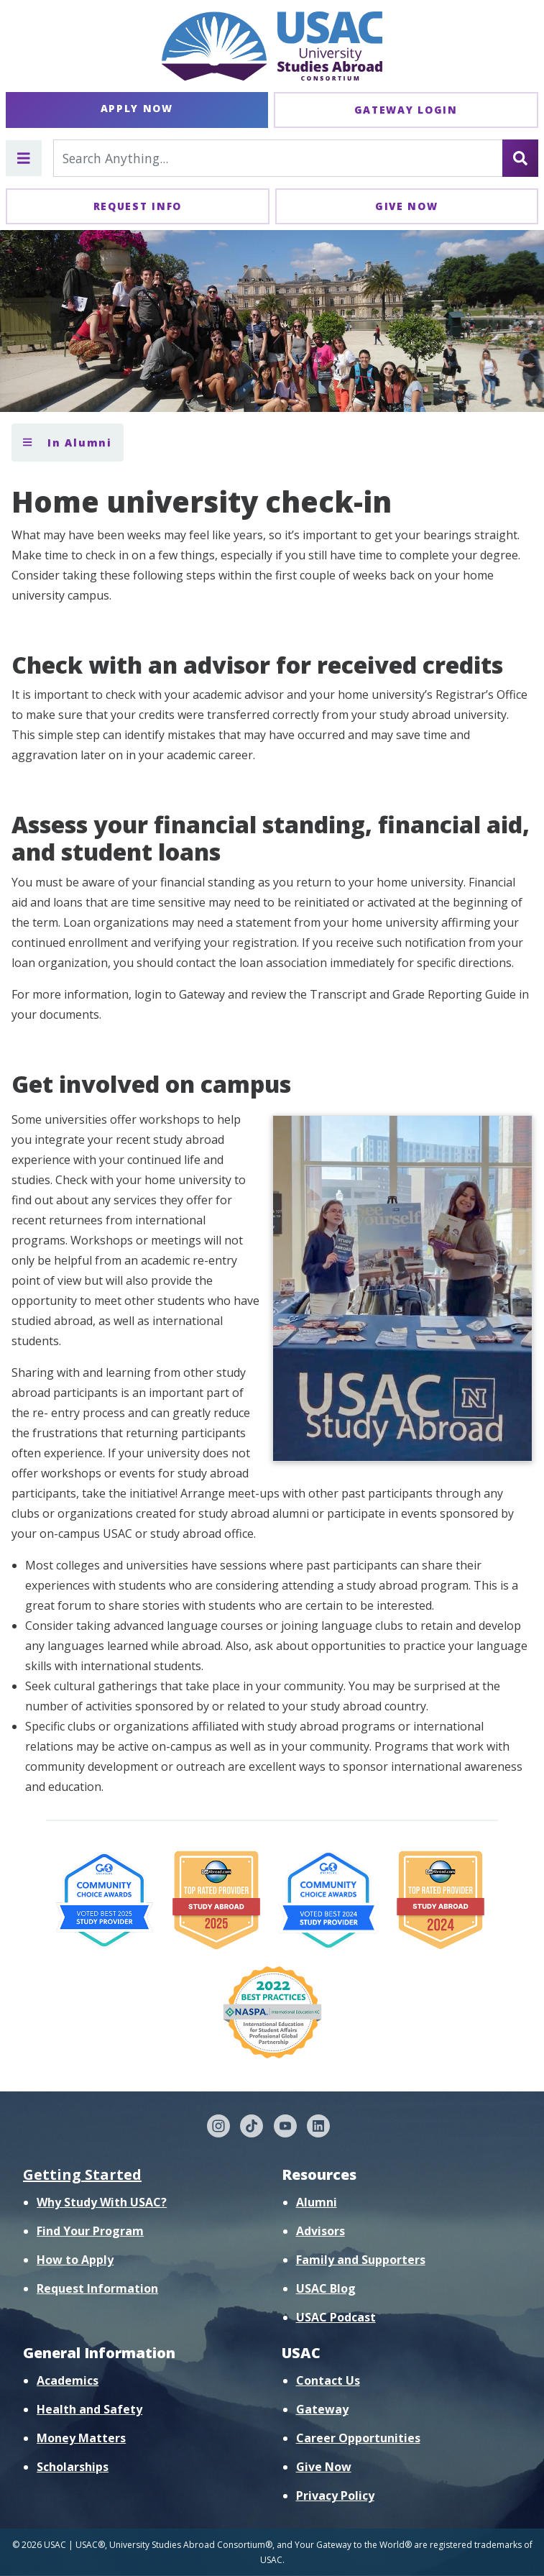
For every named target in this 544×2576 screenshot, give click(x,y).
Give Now (406, 206)
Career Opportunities (358, 2438)
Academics (67, 2380)
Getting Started (82, 2174)
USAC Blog (326, 2288)
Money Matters (81, 2438)
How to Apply (75, 2260)
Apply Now (137, 108)
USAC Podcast (336, 2317)
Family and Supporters (360, 2260)
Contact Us (328, 2380)
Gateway (322, 2409)
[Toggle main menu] (24, 158)
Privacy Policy (335, 2495)
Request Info (137, 206)
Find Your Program (90, 2231)
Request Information (97, 2288)
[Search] (520, 158)
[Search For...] (278, 158)
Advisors (320, 2231)
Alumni (316, 2202)
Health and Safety (89, 2409)
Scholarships (73, 2467)
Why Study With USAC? (102, 2202)
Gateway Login (406, 109)
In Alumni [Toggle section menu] (67, 442)
